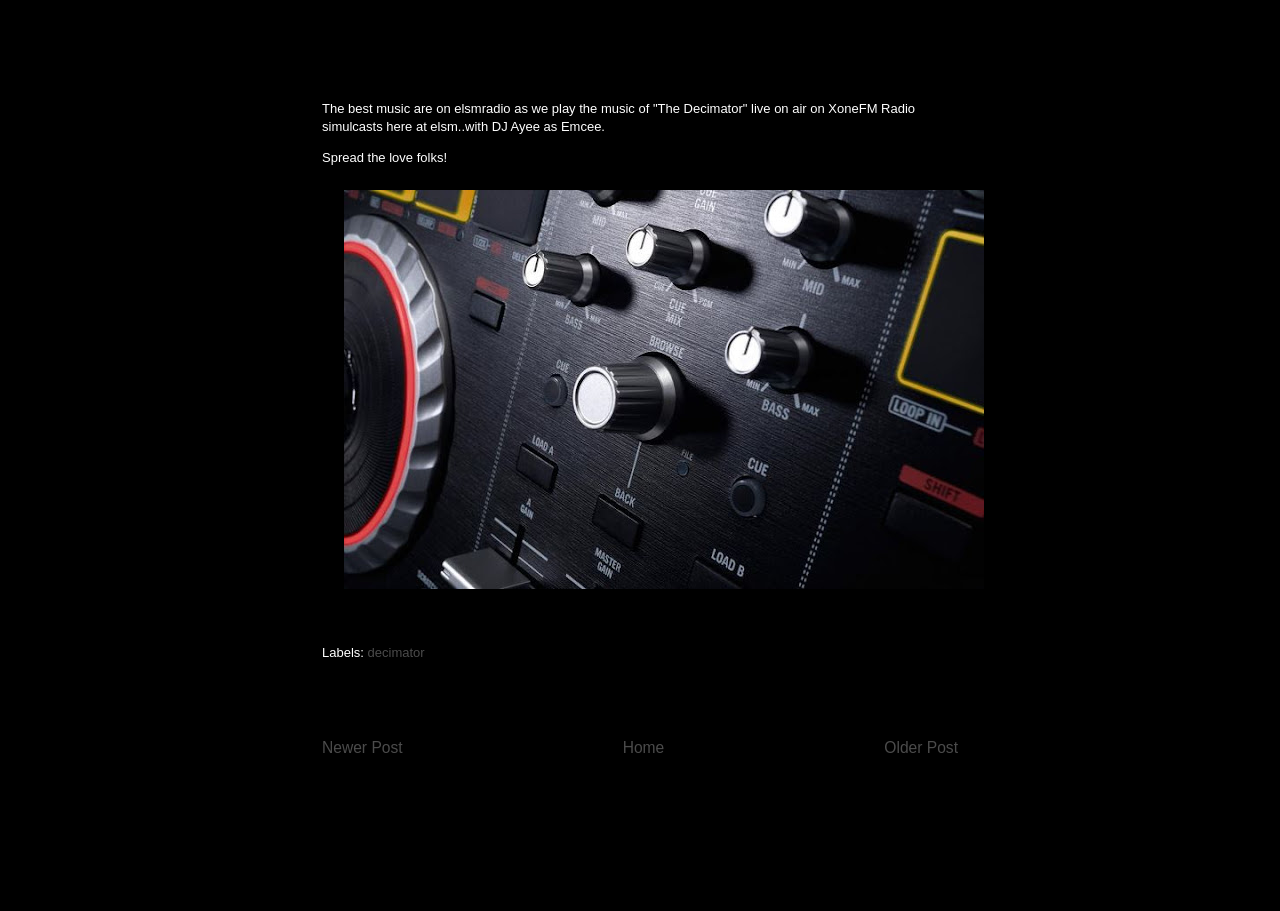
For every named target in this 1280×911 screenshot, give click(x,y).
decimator (396, 652)
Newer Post (362, 747)
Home (644, 747)
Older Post (921, 747)
